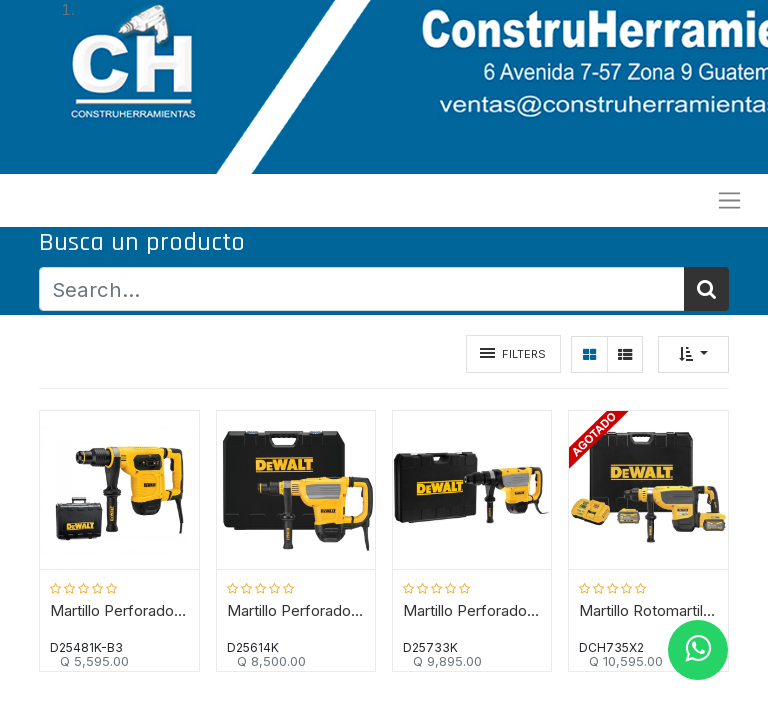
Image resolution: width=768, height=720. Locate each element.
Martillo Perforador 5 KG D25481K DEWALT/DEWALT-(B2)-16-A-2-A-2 (120, 611)
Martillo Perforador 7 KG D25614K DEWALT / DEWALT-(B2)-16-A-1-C (296, 611)
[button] (693, 354)
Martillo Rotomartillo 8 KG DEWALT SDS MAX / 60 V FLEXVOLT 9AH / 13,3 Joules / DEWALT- (648, 611)
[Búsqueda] (706, 289)
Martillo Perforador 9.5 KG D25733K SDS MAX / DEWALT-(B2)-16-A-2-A (472, 611)
